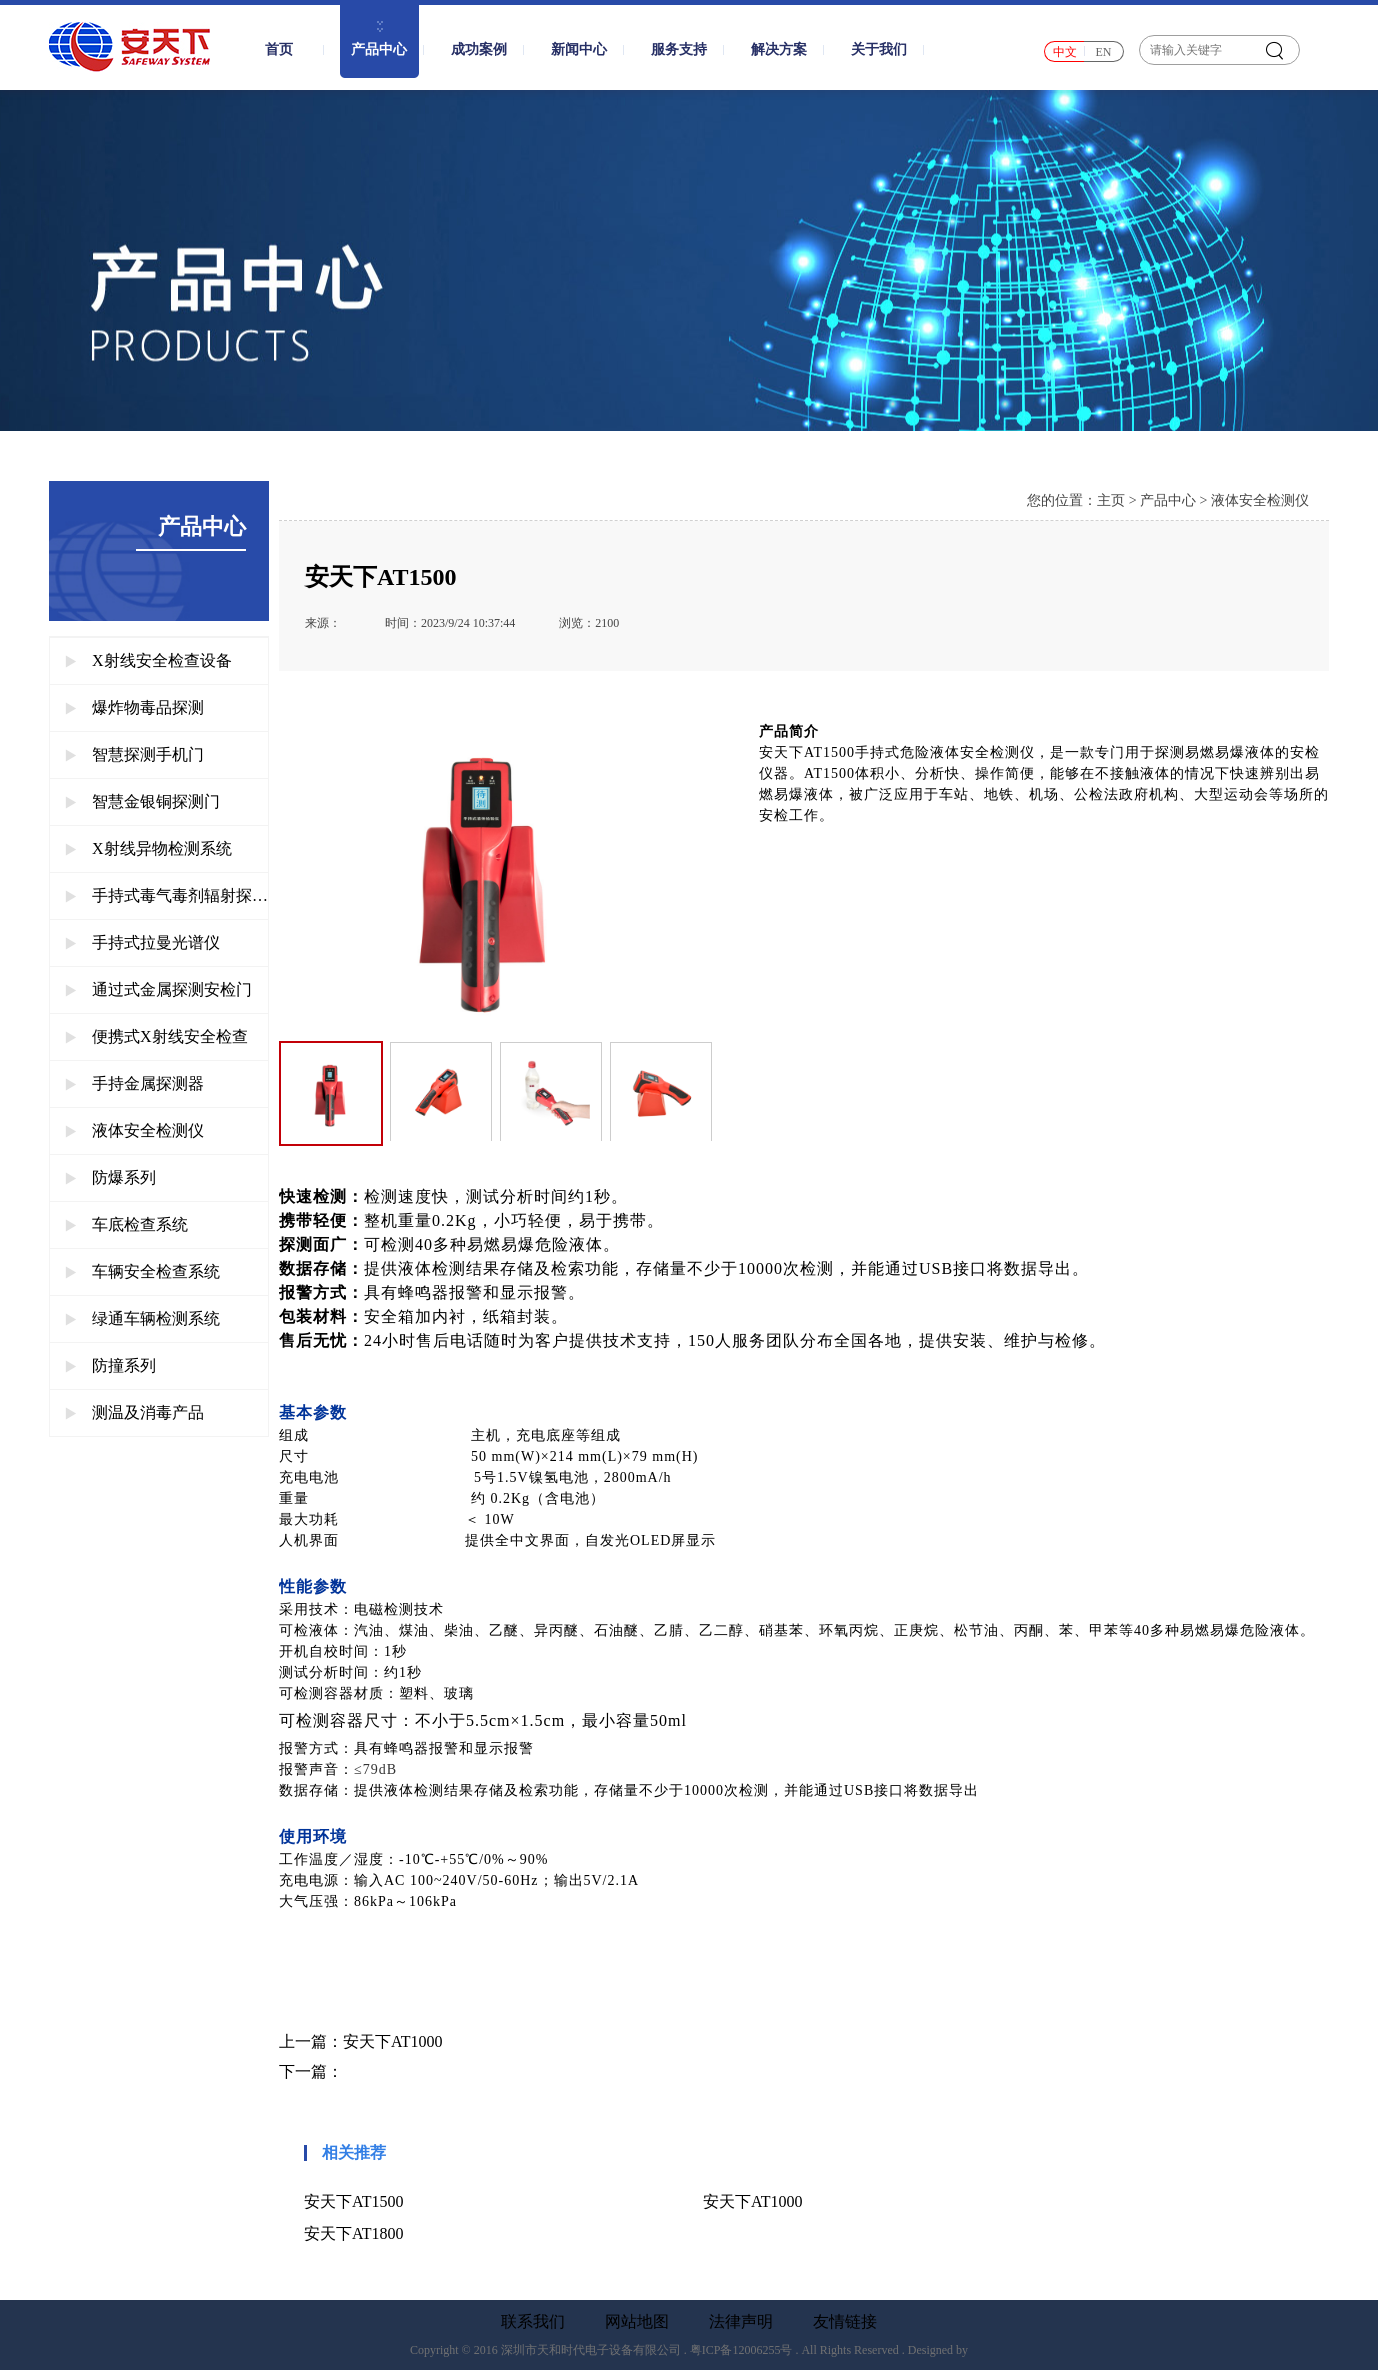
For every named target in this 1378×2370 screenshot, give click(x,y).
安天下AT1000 (393, 2041)
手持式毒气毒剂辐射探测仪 (166, 895)
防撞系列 (110, 1365)
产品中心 (1168, 500)
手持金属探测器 (134, 1083)
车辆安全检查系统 (142, 1271)
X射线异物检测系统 (148, 848)
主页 (1111, 500)
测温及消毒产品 (134, 1412)
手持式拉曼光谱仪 (142, 942)
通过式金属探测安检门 (158, 989)
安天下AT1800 (354, 2233)
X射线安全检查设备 (148, 660)
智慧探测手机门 (134, 754)
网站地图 (637, 2322)
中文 (1065, 52)
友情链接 (845, 2322)
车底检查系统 (126, 1224)
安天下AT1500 (354, 2201)
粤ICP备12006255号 (741, 2350)
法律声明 (741, 2322)
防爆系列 (110, 1177)
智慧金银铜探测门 (142, 801)
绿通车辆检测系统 (142, 1318)
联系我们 (533, 2322)
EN (1104, 52)
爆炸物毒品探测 (134, 707)
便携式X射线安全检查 (156, 1036)
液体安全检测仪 (134, 1130)
